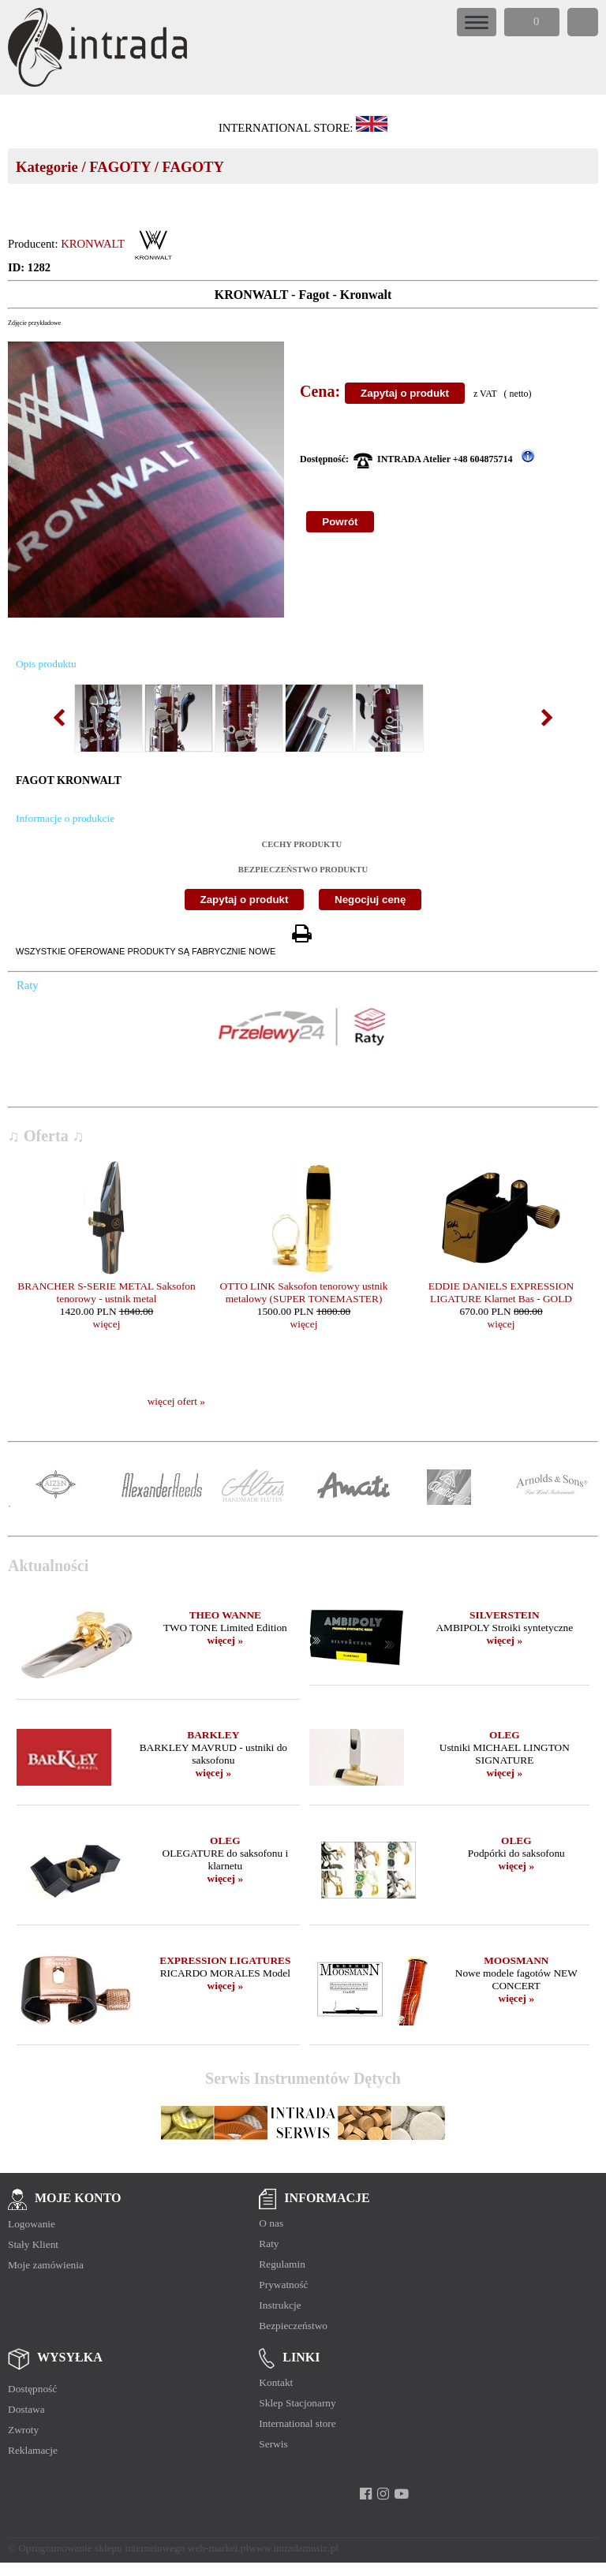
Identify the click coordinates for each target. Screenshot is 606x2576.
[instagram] (383, 2494)
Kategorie (47, 167)
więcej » (226, 1640)
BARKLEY (213, 1735)
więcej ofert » (176, 1401)
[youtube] (401, 2494)
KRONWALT (93, 243)
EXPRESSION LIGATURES (224, 1960)
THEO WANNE (225, 1615)
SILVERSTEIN (504, 1615)
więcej (107, 1324)
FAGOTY (120, 167)
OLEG (504, 1735)
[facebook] (366, 2494)
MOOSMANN (516, 1960)
